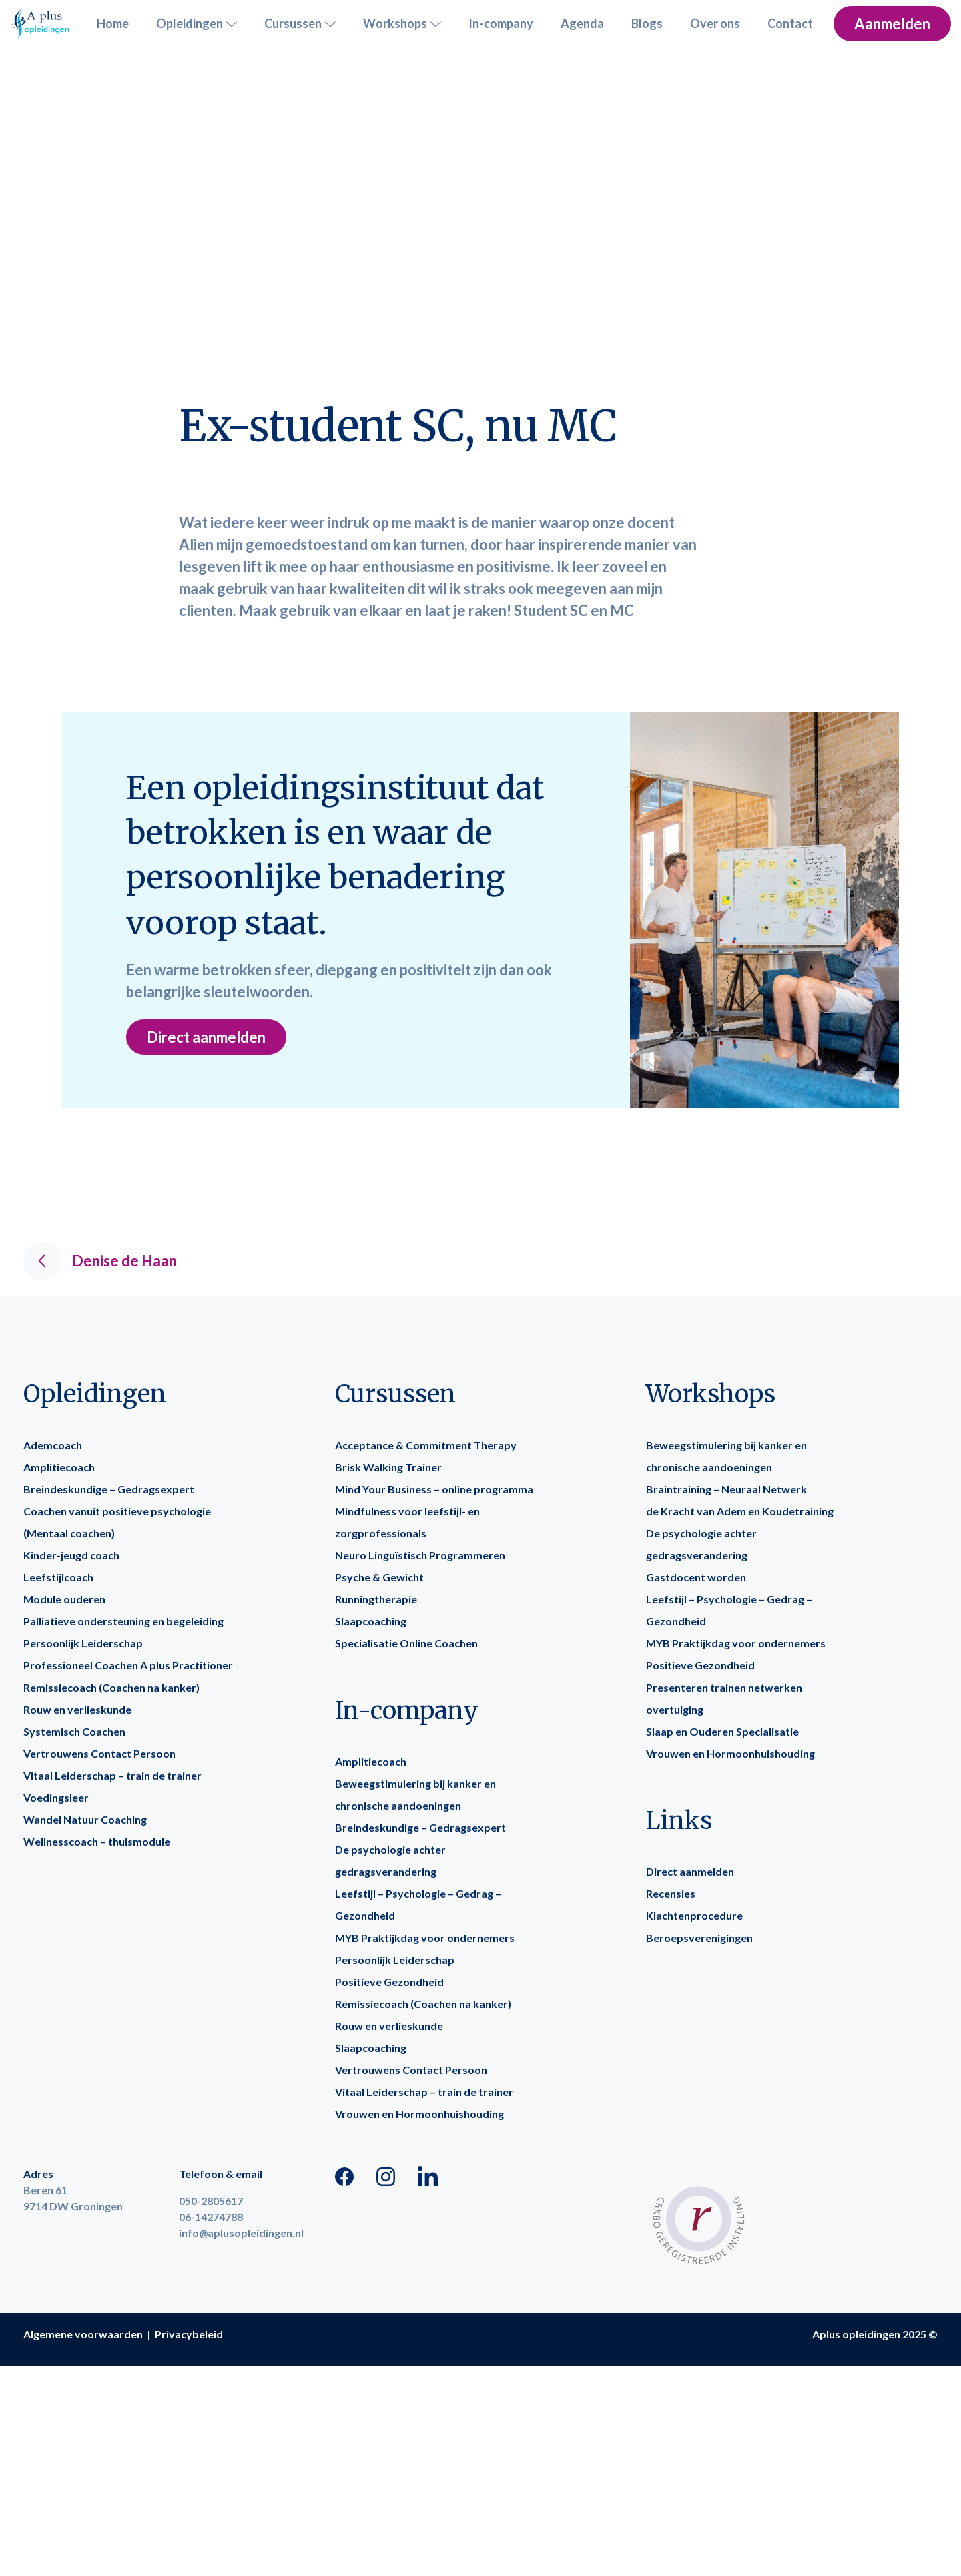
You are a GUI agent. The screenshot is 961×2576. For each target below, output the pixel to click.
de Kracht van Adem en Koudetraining (740, 1511)
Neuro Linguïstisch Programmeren (420, 1555)
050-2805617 (211, 2200)
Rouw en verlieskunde (77, 1709)
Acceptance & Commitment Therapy (426, 1445)
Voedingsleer (56, 1797)
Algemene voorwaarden (83, 2334)
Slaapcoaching (370, 1621)
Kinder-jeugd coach (71, 1555)
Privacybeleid (189, 2334)
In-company (500, 23)
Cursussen (300, 24)
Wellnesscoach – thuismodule (96, 1841)
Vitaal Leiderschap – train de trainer (112, 1775)
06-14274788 (211, 2216)
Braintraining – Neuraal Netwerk (726, 1489)
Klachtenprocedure (694, 1915)
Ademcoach (52, 1445)
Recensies (670, 1893)
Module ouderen (64, 1599)
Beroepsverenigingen (699, 1937)
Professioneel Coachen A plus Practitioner (128, 1665)
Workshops (402, 24)
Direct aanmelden (206, 1037)
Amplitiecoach (59, 1467)
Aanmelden (892, 24)
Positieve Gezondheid (389, 1981)
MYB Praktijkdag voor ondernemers (425, 1937)
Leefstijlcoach (58, 1577)
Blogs (647, 23)
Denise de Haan (100, 1261)
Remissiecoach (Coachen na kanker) (111, 1687)
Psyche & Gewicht (379, 1577)
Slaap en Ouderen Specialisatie (722, 1731)
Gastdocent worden (696, 1577)
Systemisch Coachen (74, 1731)
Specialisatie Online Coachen (406, 1643)
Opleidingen (196, 24)
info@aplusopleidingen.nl (241, 2232)
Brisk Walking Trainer (388, 1467)
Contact (790, 23)
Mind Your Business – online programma (434, 1489)
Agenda (582, 23)
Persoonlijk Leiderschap (83, 1643)
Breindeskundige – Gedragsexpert (108, 1489)
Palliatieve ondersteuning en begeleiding (123, 1621)
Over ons (715, 23)
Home (113, 23)
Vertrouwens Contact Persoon (99, 1753)
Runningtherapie (376, 1599)
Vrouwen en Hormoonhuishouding (419, 2113)
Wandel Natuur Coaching (85, 1819)
